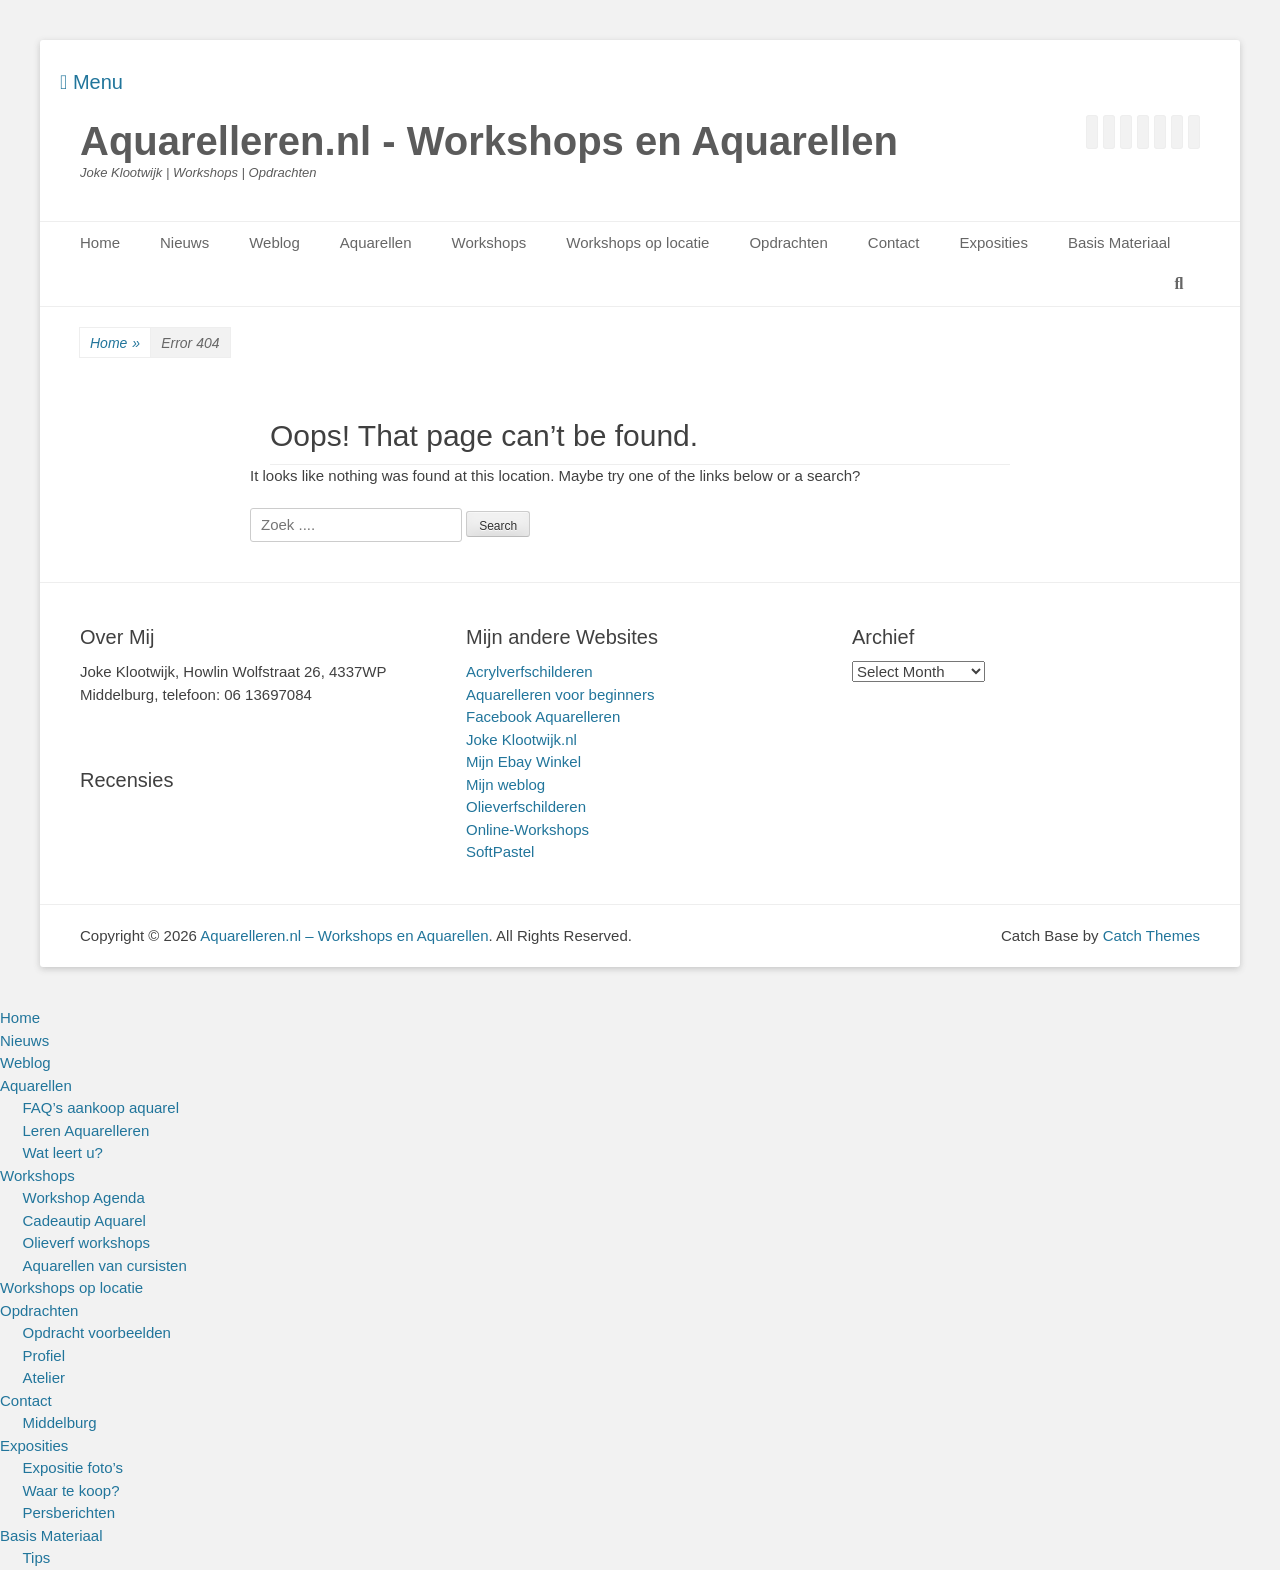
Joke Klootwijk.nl (521, 739)
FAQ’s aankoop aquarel (101, 1107)
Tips (37, 1557)
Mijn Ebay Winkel (523, 761)
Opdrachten (788, 242)
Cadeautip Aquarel (84, 1220)
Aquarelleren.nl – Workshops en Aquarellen (344, 935)
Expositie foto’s (73, 1467)
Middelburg (60, 1422)
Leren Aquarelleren (86, 1130)
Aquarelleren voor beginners (560, 694)
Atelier (44, 1377)
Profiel (44, 1355)
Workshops (489, 242)
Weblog (274, 242)
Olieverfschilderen (526, 806)
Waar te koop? (71, 1490)
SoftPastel (500, 851)
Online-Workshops (527, 829)
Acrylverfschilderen (529, 671)
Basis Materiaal (1119, 242)
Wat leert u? (63, 1152)
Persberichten (69, 1512)
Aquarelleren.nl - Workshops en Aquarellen (489, 141)
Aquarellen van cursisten (105, 1265)
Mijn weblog (505, 784)
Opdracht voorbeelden (97, 1332)
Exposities (994, 242)
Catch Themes (1151, 935)
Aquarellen (376, 242)
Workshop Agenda (84, 1197)
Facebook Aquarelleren (543, 716)
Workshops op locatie (637, 242)
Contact (894, 242)
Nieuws (184, 242)
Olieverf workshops (87, 1242)
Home (100, 242)
